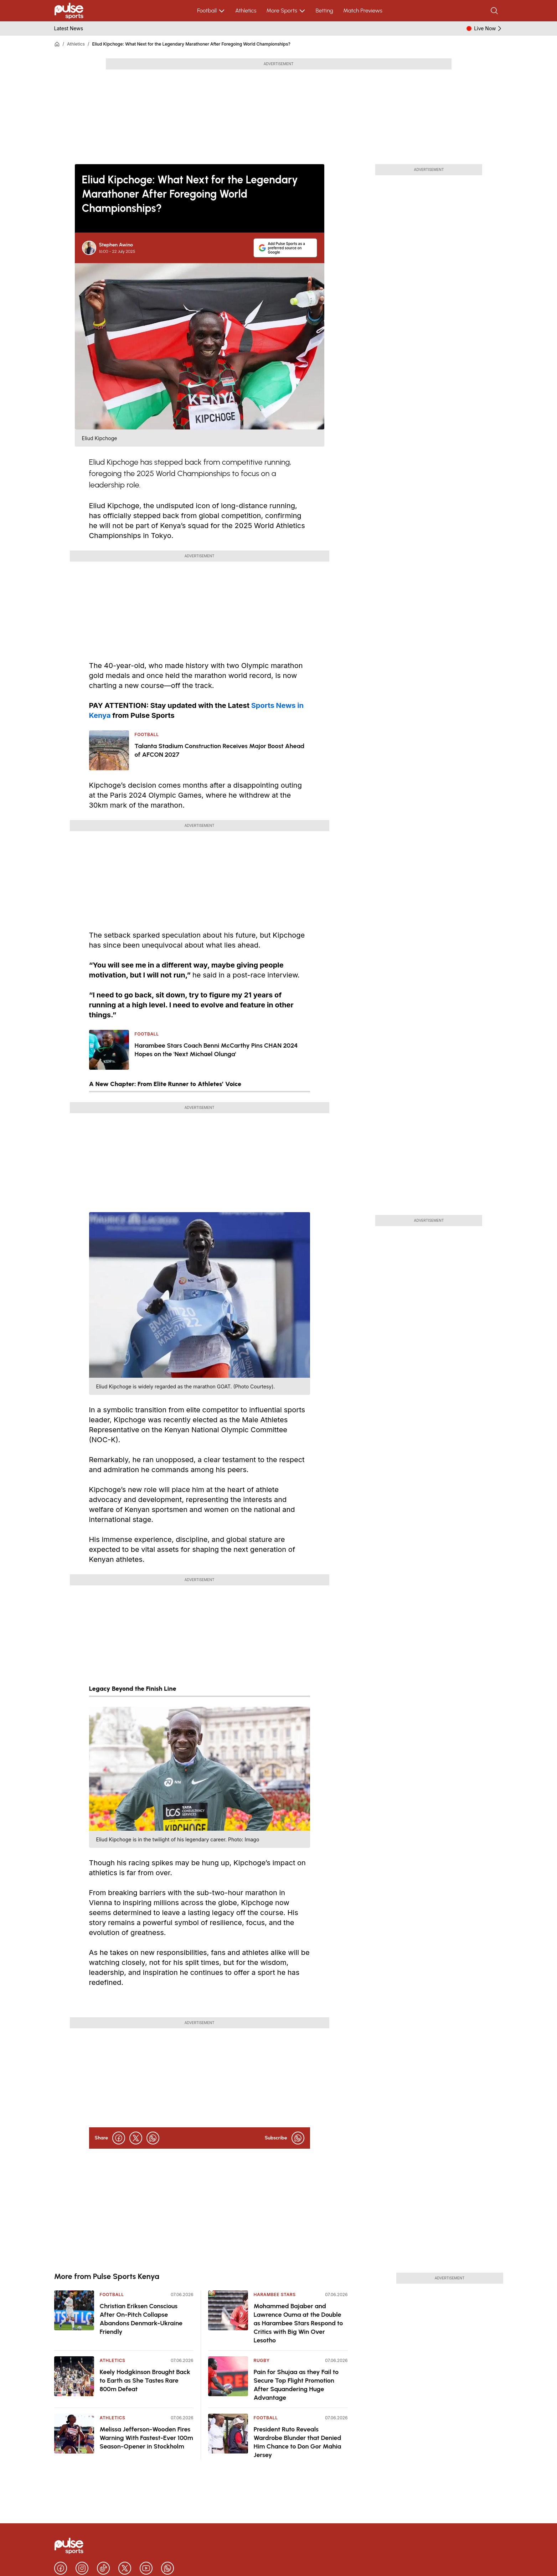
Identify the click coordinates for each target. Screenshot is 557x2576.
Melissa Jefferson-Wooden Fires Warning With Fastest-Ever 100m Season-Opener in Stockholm (146, 2437)
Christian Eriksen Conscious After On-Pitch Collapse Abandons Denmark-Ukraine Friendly (141, 2319)
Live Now (488, 28)
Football (211, 10)
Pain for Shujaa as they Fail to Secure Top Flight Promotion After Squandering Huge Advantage (296, 2385)
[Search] (495, 11)
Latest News (68, 28)
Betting (324, 10)
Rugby (262, 2360)
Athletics (245, 10)
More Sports (285, 10)
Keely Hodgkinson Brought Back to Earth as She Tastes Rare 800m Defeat (145, 2380)
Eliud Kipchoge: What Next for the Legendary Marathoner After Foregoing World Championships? (191, 44)
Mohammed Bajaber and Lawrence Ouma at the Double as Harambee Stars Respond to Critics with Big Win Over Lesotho (298, 2323)
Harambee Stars (275, 2294)
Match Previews (362, 10)
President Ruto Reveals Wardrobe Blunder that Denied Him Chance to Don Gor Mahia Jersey (297, 2442)
